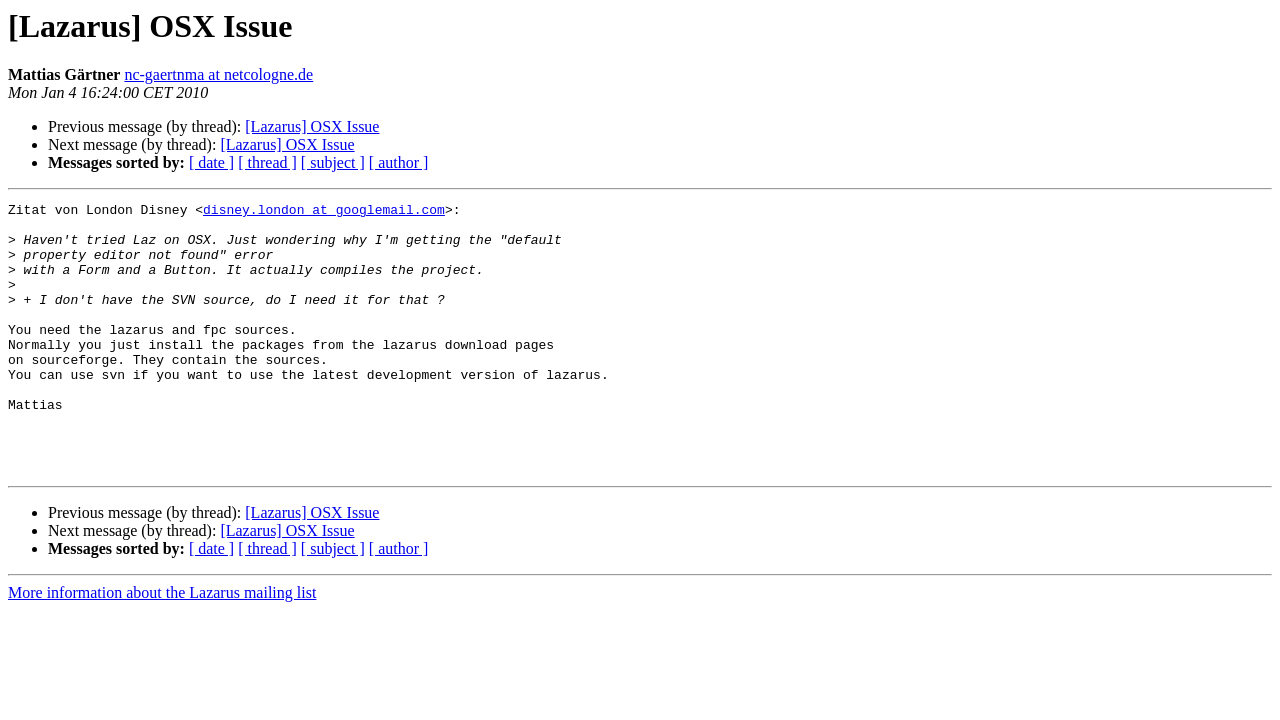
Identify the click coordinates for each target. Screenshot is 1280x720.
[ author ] (399, 162)
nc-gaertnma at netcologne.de (218, 74)
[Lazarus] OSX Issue (312, 126)
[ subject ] (333, 162)
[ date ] (211, 162)
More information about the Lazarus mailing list (162, 646)
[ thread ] (267, 162)
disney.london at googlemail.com (324, 212)
